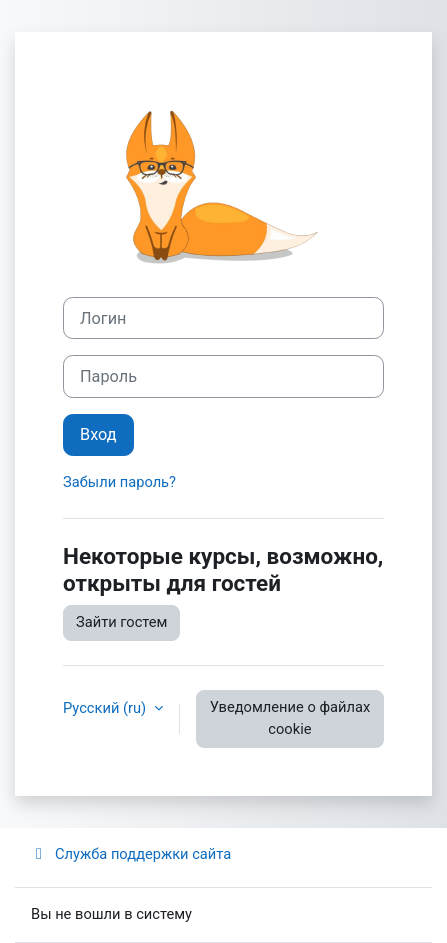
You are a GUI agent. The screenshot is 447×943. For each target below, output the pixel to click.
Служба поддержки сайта (131, 854)
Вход (98, 434)
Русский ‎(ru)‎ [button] (106, 708)
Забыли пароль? (119, 482)
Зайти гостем (121, 622)
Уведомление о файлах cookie (290, 718)
